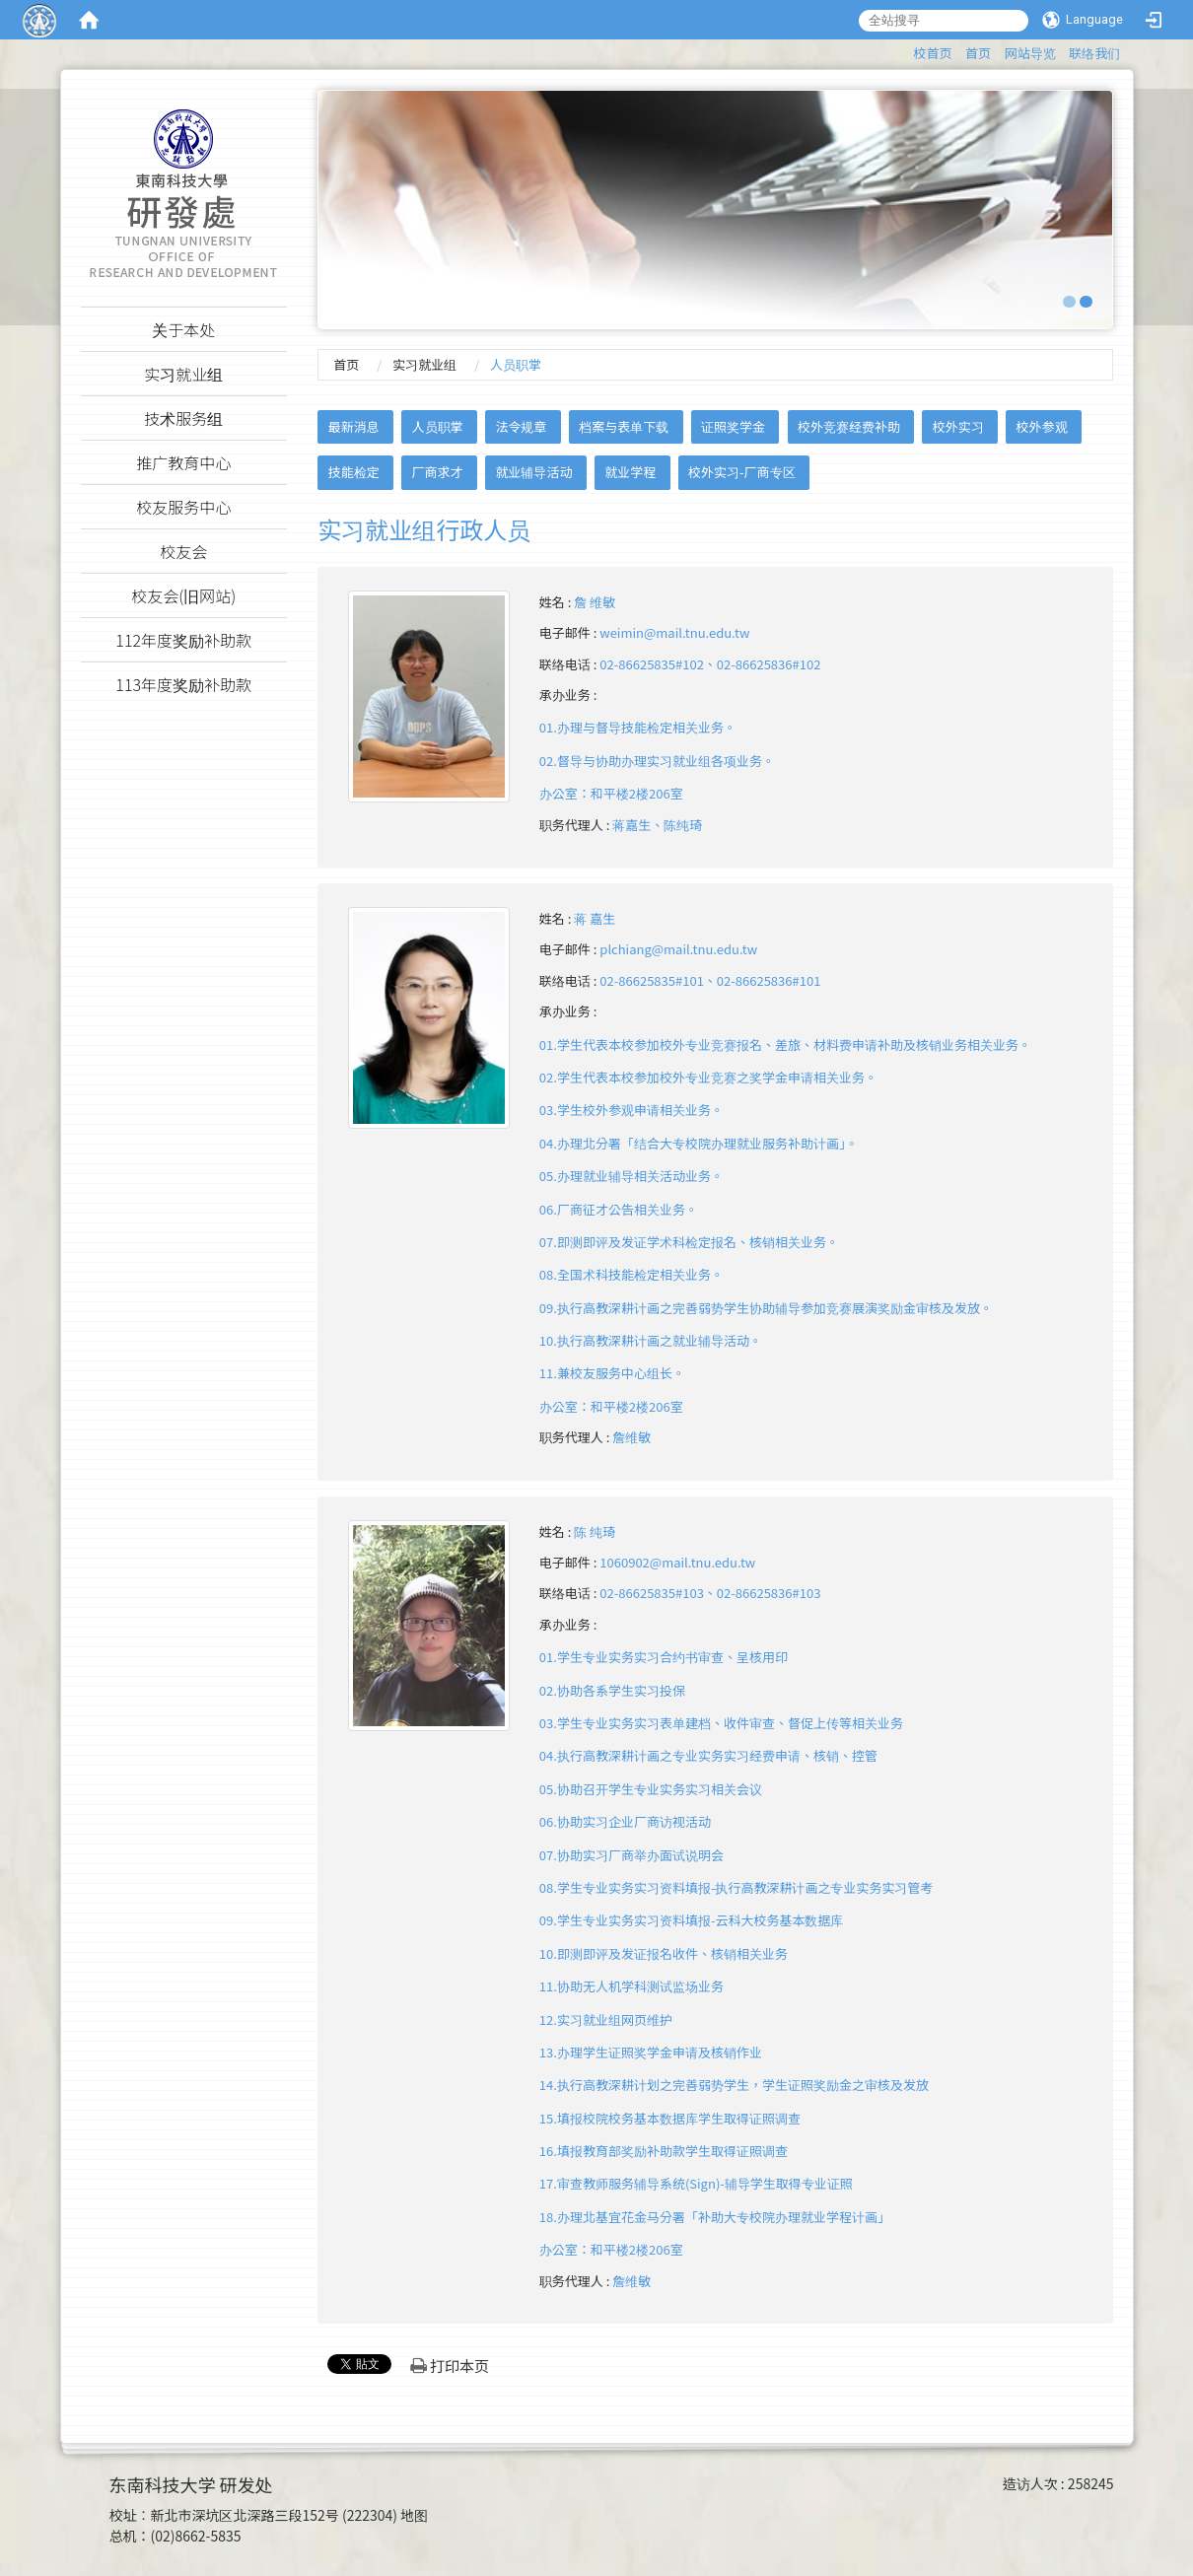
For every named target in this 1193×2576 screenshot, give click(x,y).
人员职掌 (437, 426)
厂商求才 (437, 471)
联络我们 (1094, 52)
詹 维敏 (594, 601)
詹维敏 (631, 1436)
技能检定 (354, 471)
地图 (414, 2515)
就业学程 (630, 471)
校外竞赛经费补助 (849, 426)
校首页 (932, 52)
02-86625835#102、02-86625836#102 (709, 664)
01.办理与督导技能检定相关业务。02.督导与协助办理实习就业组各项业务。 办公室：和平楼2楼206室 (657, 760)
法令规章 (520, 426)
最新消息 (354, 426)
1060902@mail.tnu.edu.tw (677, 1562)
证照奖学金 (733, 426)
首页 (978, 52)
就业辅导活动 (533, 471)
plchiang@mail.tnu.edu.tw (678, 949)
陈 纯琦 (594, 1531)
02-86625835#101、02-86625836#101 (709, 980)
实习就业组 (424, 364)
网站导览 (1030, 52)
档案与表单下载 (623, 426)
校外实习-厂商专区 (742, 471)
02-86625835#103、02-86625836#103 (709, 1592)
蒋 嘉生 (594, 918)
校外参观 (1042, 426)
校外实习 (958, 426)
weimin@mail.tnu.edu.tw (674, 632)
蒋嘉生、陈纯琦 (657, 824)
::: (903, 49)
